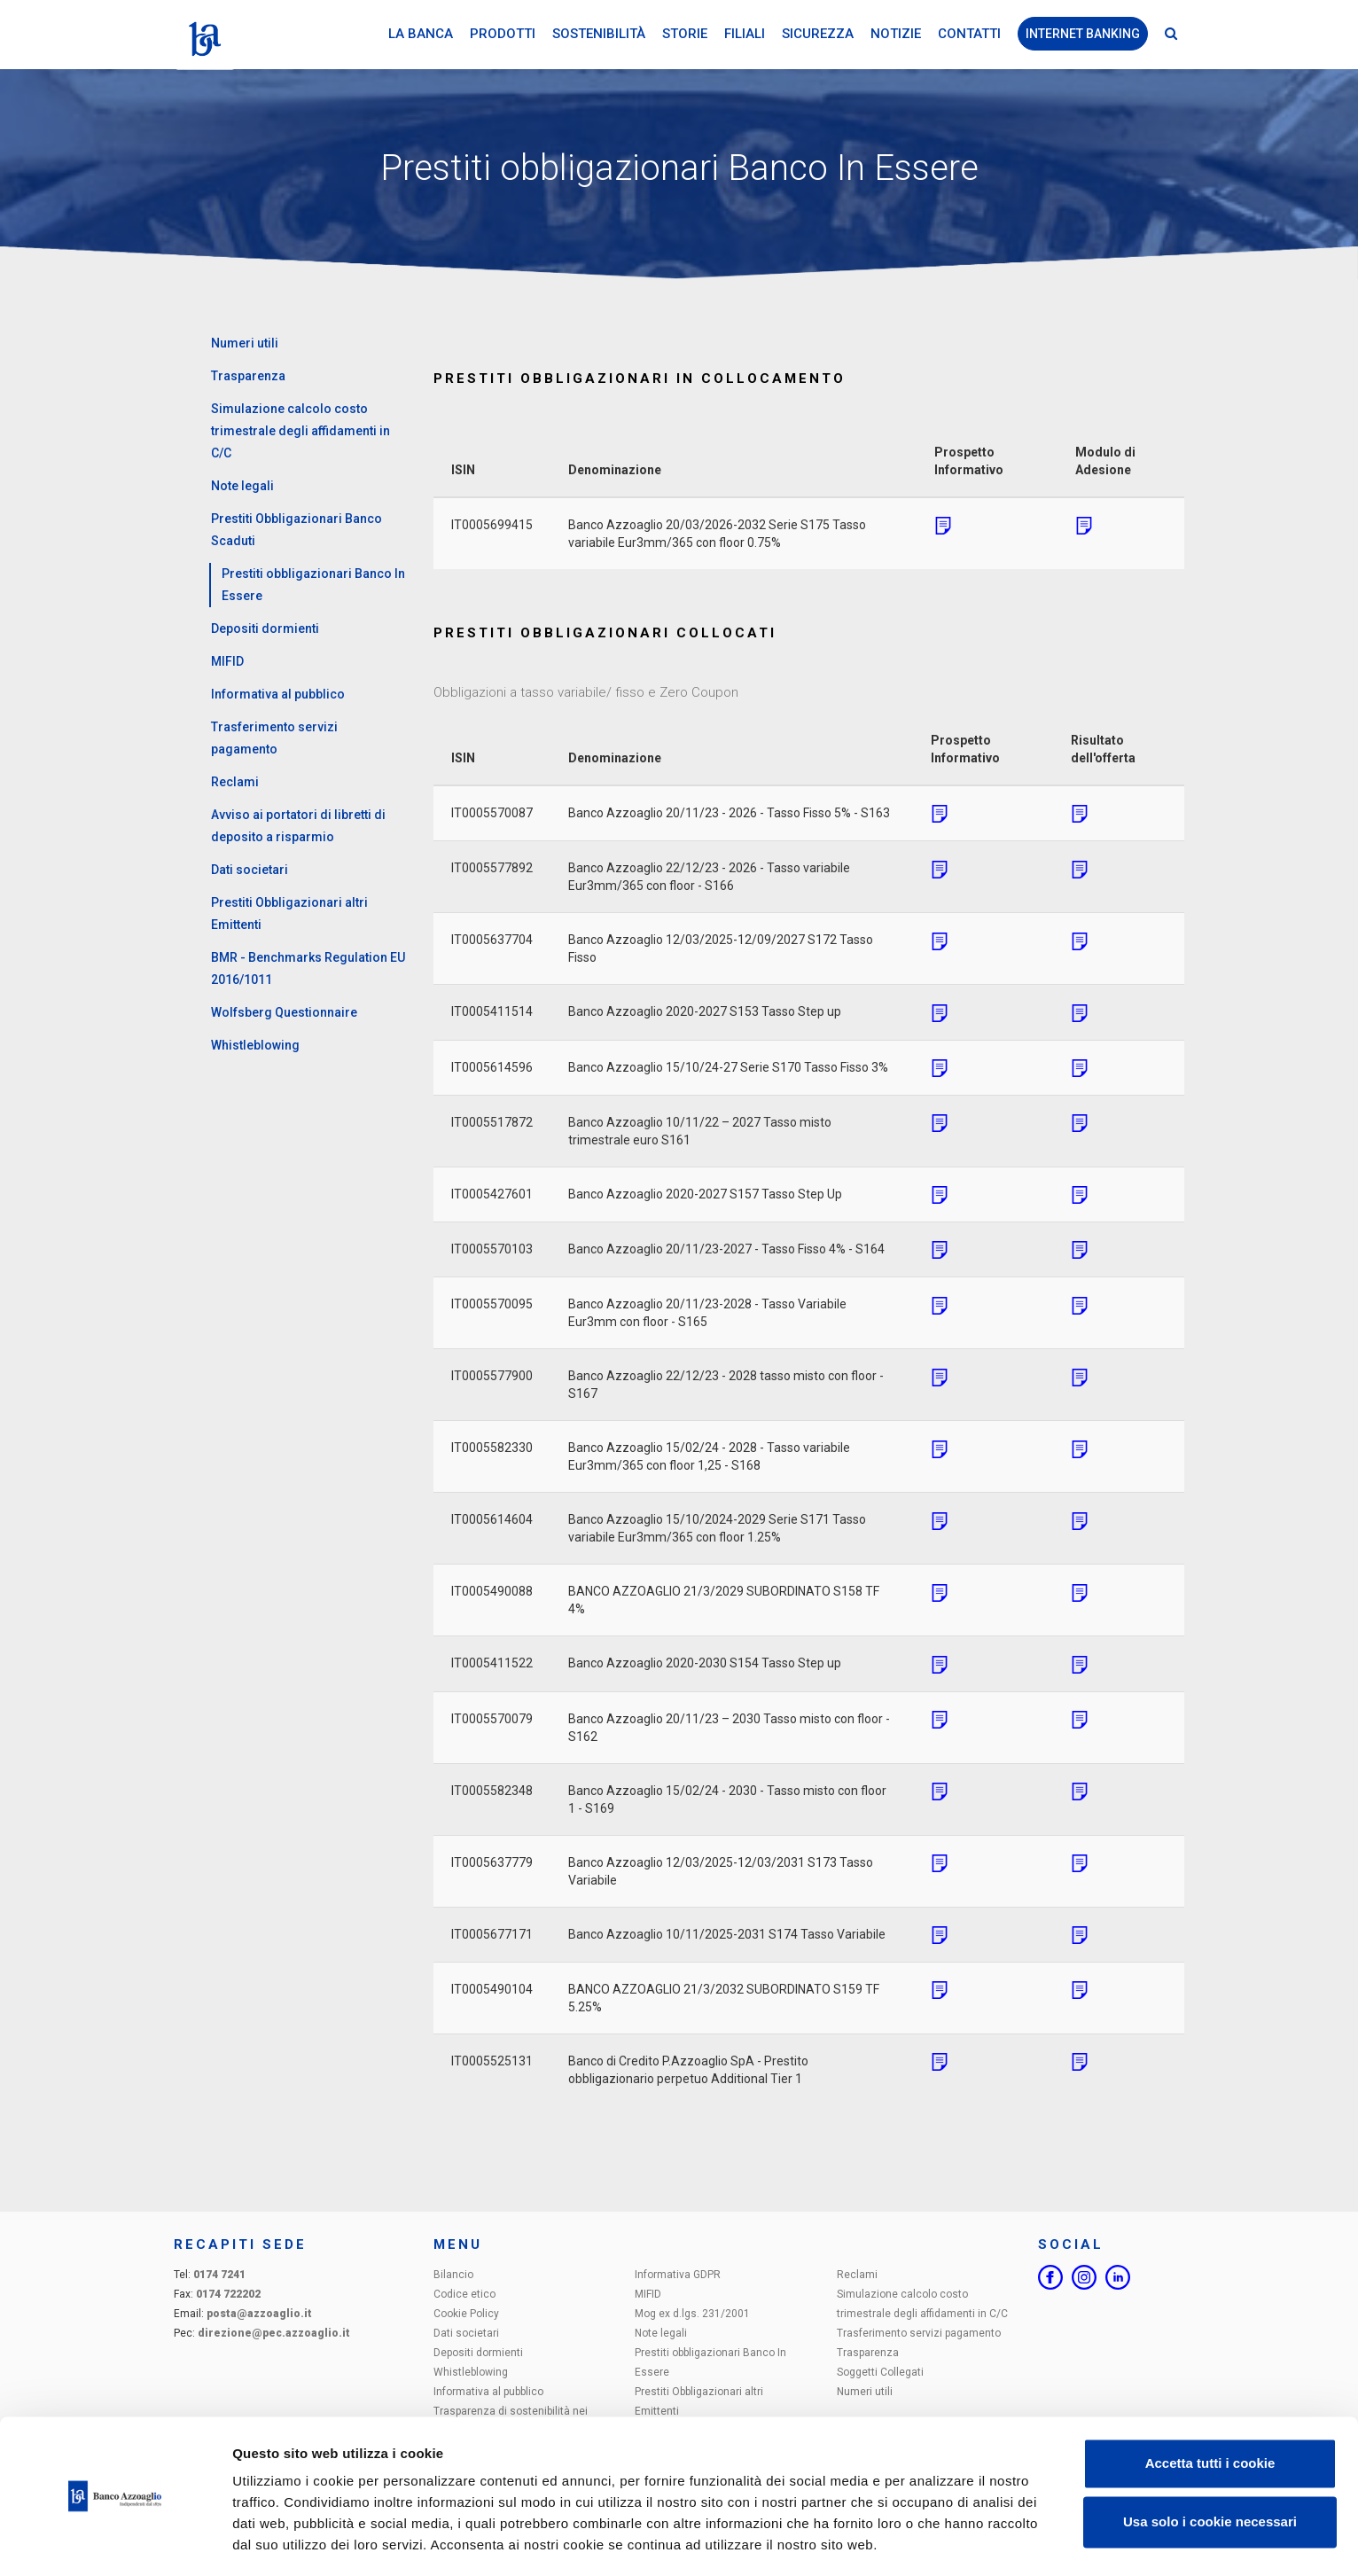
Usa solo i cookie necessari (1210, 2468)
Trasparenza (248, 376)
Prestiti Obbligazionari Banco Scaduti (296, 529)
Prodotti (502, 35)
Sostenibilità (598, 35)
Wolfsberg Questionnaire (284, 1012)
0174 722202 (228, 2294)
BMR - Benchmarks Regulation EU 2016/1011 (308, 968)
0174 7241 (219, 2274)
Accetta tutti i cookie (1210, 2410)
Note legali (242, 486)
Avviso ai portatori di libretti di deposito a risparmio (298, 826)
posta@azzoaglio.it (259, 2313)
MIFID (227, 661)
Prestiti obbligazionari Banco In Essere (313, 584)
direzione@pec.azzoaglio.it (274, 2333)
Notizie (895, 35)
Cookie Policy (466, 2313)
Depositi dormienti (265, 628)
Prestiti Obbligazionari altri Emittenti (289, 913)
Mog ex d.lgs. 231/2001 (692, 2313)
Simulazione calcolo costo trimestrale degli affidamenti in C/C (300, 431)
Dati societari (249, 870)
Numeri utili (244, 343)
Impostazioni (273, 2541)
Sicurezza (818, 35)
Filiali (744, 35)
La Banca (420, 35)
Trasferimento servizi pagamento (274, 738)
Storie (684, 35)
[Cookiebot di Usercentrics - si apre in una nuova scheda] (114, 2541)
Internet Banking (1083, 34)
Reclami (235, 782)
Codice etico (464, 2294)
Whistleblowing (255, 1045)
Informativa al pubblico (278, 694)
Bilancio (453, 2274)
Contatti (969, 35)
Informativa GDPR (678, 2274)
